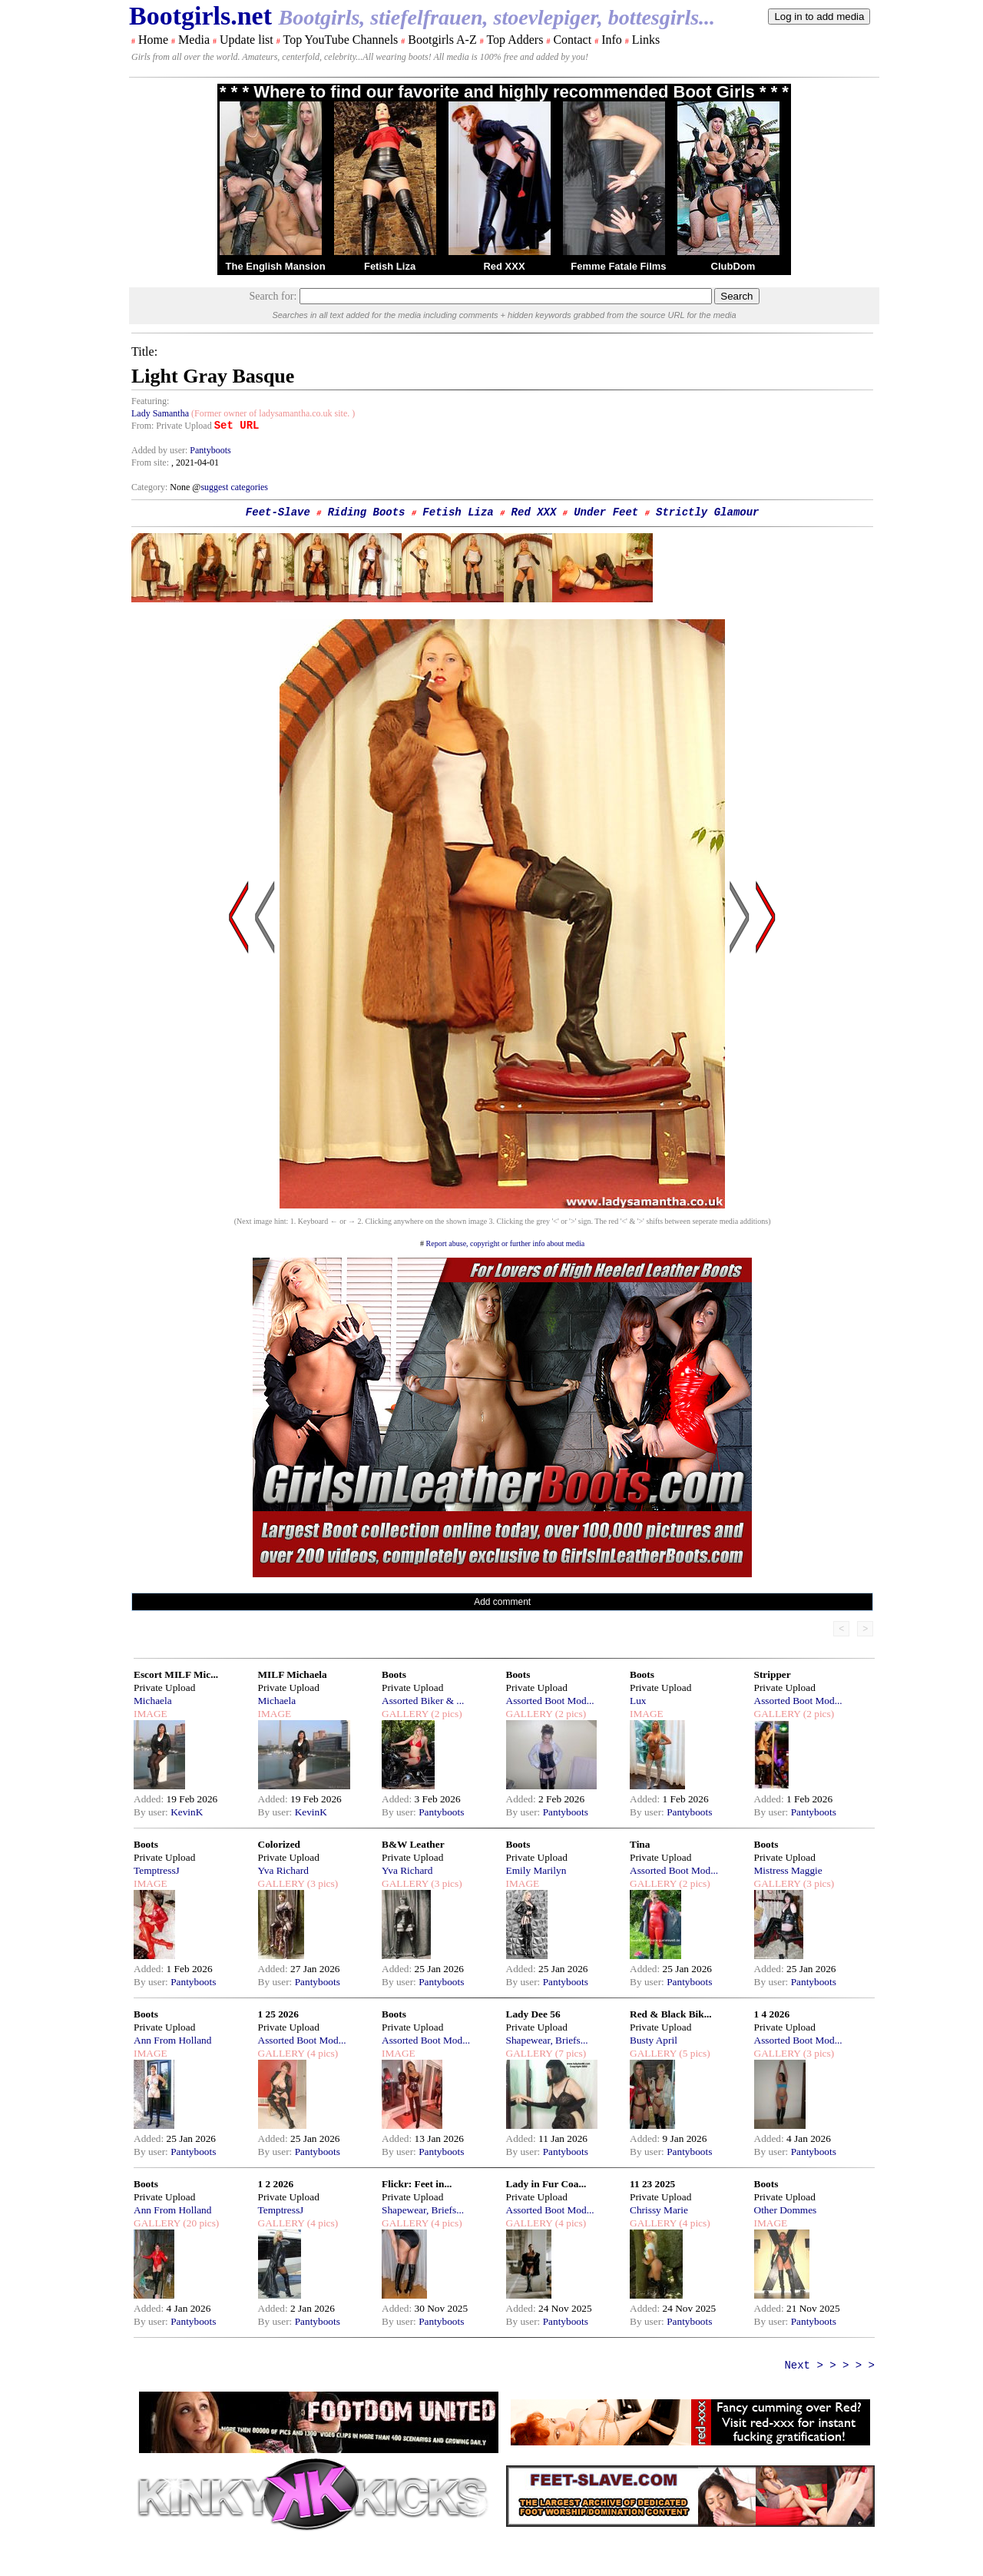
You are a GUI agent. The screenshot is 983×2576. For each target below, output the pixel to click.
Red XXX (504, 266)
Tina (640, 1844)
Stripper (772, 1674)
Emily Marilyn (536, 1870)
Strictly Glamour (707, 512)
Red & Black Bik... (671, 2014)
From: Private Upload (171, 425)
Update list (246, 39)
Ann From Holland (172, 2040)
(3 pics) (321, 1883)
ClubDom (733, 266)
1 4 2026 (772, 2014)
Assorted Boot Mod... (550, 1700)
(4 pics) (321, 2053)
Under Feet (606, 512)
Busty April (653, 2040)
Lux (638, 1700)
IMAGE (150, 1713)
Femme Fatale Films (618, 266)
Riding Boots (366, 512)
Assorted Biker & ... (423, 1700)
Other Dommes (785, 2210)
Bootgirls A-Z (442, 39)
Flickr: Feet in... (417, 2184)
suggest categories (234, 487)
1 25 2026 (278, 2014)
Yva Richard (283, 1870)
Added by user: (160, 450)
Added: (150, 1799)
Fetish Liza (389, 266)
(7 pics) (569, 2053)
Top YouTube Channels (340, 39)
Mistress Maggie (788, 1870)
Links (646, 39)
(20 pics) (199, 2223)
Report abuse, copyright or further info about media (505, 1243)
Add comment (502, 1601)
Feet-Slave (278, 512)
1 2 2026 (276, 2184)
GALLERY (405, 1713)
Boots (394, 1674)
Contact (572, 39)
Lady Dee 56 (533, 2014)
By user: (152, 1812)
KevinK (186, 1812)
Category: (150, 487)
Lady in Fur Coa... (546, 2184)
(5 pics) (693, 2053)
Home (153, 39)
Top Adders (514, 39)
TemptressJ (157, 1870)
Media (194, 39)
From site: (150, 462)
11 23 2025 (652, 2184)
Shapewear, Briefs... (547, 2040)
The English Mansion (276, 266)
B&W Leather (413, 1844)
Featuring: (150, 401)
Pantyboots (210, 450)
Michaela (153, 1700)
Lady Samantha (160, 413)
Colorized (279, 1844)
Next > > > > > (829, 2365)
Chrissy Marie (659, 2210)
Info (611, 39)
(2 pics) (445, 1713)
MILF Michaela (292, 1674)
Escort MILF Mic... (176, 1674)
